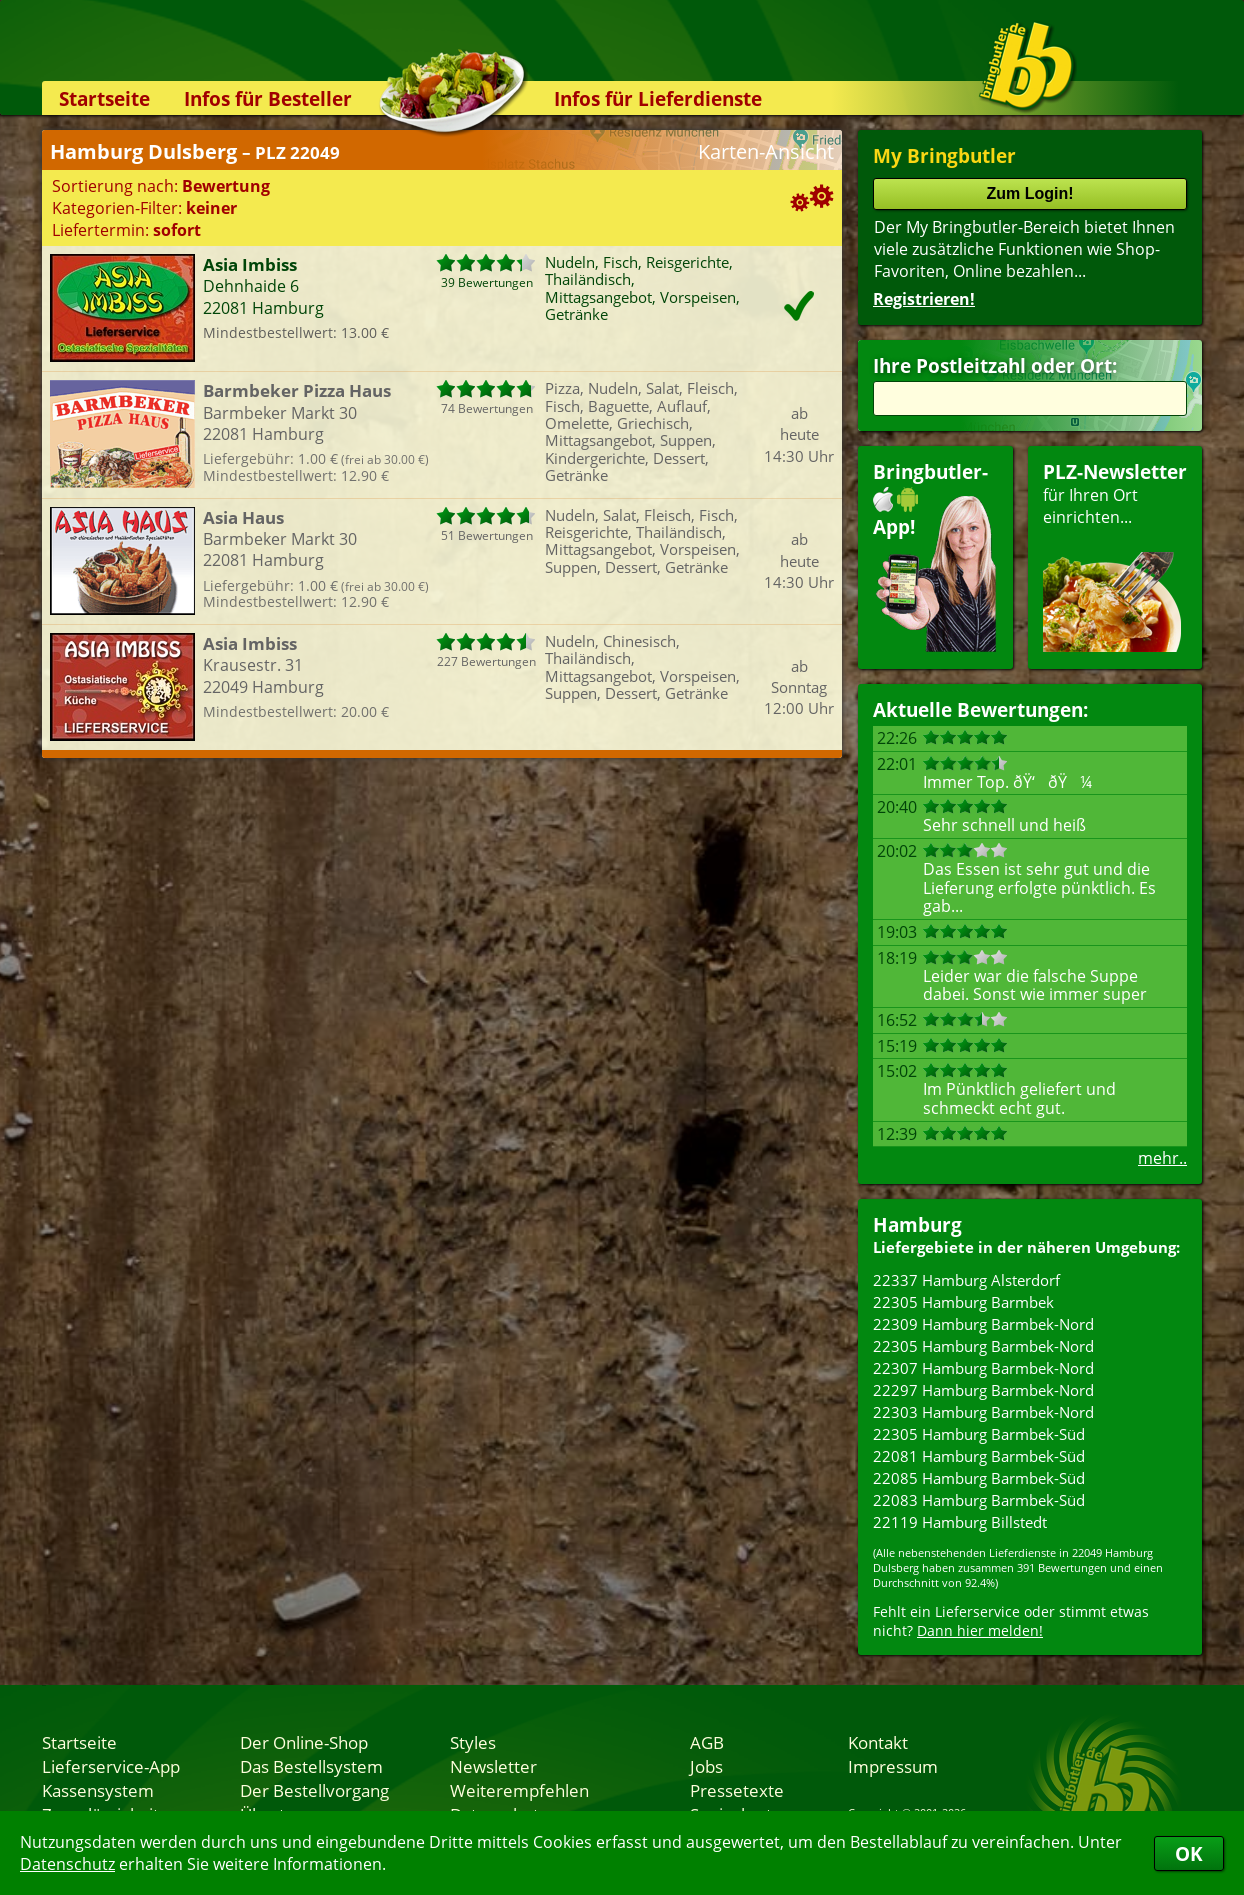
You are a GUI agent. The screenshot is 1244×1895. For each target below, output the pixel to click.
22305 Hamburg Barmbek (963, 1302)
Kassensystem (98, 1790)
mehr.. (1162, 1158)
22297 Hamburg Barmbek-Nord (983, 1390)
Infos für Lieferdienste (658, 98)
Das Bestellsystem (311, 1766)
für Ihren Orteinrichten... (1115, 555)
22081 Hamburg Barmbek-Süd (979, 1456)
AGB (707, 1742)
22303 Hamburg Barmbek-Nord (983, 1412)
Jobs (706, 1766)
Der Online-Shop (304, 1742)
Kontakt (878, 1742)
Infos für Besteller (268, 98)
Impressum (893, 1766)
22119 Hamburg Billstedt (960, 1522)
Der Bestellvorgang (314, 1790)
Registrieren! (924, 299)
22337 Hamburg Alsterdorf (966, 1280)
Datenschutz (67, 1864)
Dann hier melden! (980, 1630)
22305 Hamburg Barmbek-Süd (979, 1434)
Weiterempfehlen (519, 1790)
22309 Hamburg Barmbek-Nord (983, 1324)
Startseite (104, 98)
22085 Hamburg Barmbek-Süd (979, 1478)
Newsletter (493, 1766)
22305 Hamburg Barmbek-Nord (983, 1346)
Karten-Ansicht (766, 151)
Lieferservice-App (111, 1766)
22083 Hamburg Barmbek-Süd (979, 1500)
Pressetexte (737, 1790)
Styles (473, 1742)
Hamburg (917, 1224)
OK (1189, 1853)
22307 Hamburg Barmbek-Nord (983, 1368)
